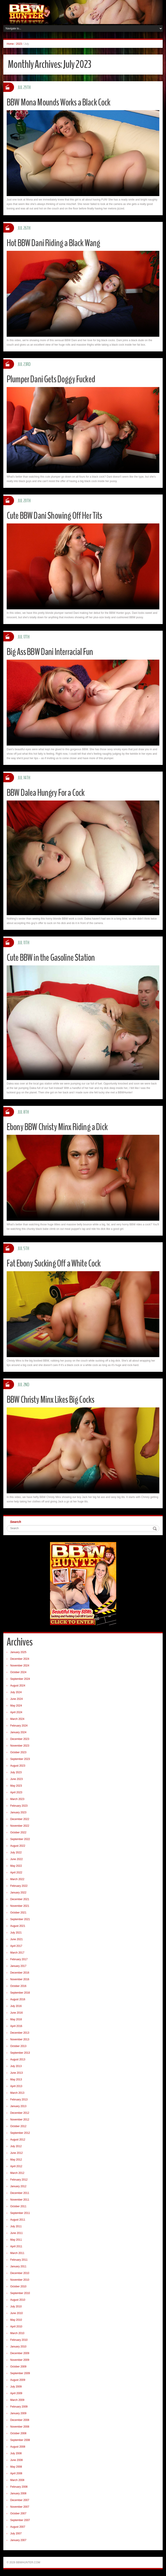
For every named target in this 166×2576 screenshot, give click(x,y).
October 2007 (18, 2513)
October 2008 (18, 2433)
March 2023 (17, 1799)
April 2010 (16, 2326)
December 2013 (19, 2032)
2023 (19, 43)
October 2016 (18, 1986)
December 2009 (19, 2353)
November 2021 (19, 1905)
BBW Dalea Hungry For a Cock (48, 792)
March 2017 (17, 1952)
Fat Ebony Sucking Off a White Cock (55, 1263)
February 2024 (19, 1725)
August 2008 (17, 2446)
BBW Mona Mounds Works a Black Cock (61, 102)
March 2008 (17, 2480)
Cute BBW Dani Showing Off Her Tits (57, 515)
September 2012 (20, 2132)
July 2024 (16, 1692)
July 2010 (16, 2306)
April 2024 (16, 1712)
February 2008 (19, 2486)
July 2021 (16, 1932)
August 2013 (17, 2059)
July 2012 (16, 2146)
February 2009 (19, 2406)
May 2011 (16, 2239)
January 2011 (18, 2266)
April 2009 (16, 2393)
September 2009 (20, 2373)
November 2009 (19, 2359)
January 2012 (18, 2186)
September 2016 (20, 1992)
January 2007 (18, 2540)
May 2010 (16, 2319)
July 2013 (16, 2066)
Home (10, 43)
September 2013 (20, 2052)
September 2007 (20, 2520)
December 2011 (19, 2193)
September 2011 (20, 2213)
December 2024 (19, 1658)
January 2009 (18, 2413)
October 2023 (18, 1752)
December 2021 (19, 1899)
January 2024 (18, 1732)
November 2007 (19, 2506)
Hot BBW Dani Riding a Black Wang (55, 243)
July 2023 (16, 1772)
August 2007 (17, 2526)
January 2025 (18, 1652)
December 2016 (19, 1972)
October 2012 (18, 2126)
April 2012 (16, 2166)
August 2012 (17, 2139)
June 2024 (16, 1698)
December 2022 (19, 1819)
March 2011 (17, 2253)
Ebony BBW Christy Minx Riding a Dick (59, 1127)
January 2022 (18, 1892)
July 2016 (16, 2006)
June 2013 (16, 2072)
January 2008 (18, 2493)
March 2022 (17, 1879)
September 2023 (20, 1759)
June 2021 (16, 1939)
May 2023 (16, 1785)
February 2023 (19, 1805)
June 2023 (16, 1779)
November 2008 (19, 2426)
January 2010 (18, 2346)
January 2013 (18, 2106)
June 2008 (16, 2460)
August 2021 (17, 1925)
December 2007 (19, 2500)
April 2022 (16, 1872)
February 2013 (19, 2099)
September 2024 (20, 1678)
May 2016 (16, 2019)
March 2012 (17, 2173)
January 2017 (18, 1966)
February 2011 (19, 2259)
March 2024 (17, 1719)
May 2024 (16, 1705)
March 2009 (17, 2400)
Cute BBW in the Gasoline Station (53, 957)
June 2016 (16, 2012)
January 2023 (18, 1812)
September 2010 (20, 2293)
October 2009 (18, 2366)
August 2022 (17, 1845)
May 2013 (16, 2079)
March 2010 (17, 2333)
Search (15, 1522)
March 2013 (17, 2092)
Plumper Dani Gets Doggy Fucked (53, 379)
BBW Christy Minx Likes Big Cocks (52, 1399)
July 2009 (16, 2386)
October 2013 (18, 2046)
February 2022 (19, 1885)
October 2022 (18, 1832)
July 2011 (16, 2226)
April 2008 (16, 2473)
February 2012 (19, 2179)
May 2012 (16, 2159)
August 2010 (17, 2299)
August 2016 (17, 1999)
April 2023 (16, 1792)
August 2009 (17, 2379)
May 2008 (16, 2466)
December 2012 (19, 2112)
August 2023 (17, 1765)
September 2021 (20, 1919)
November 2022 (19, 1825)
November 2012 (19, 2119)
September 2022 (20, 1839)
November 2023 (19, 1745)
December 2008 (19, 2420)
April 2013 (16, 2086)
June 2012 (16, 2152)
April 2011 (16, 2246)
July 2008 (16, 2453)
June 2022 (16, 1859)
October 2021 (18, 1912)
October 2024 (18, 1672)
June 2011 (16, 2233)
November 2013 (19, 2039)
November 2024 (19, 1665)
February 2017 (19, 1959)
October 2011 (18, 2206)
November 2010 (19, 2279)
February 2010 (19, 2339)
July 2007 (16, 2533)
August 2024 (17, 1685)
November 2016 (19, 1979)
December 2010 (19, 2273)
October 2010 (18, 2286)
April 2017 (16, 1946)
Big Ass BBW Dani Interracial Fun (52, 652)
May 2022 (16, 1865)
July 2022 (16, 1852)
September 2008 (20, 2440)
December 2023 (19, 1739)
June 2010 (16, 2313)
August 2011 (17, 2219)
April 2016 (16, 2026)
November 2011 (19, 2199)
